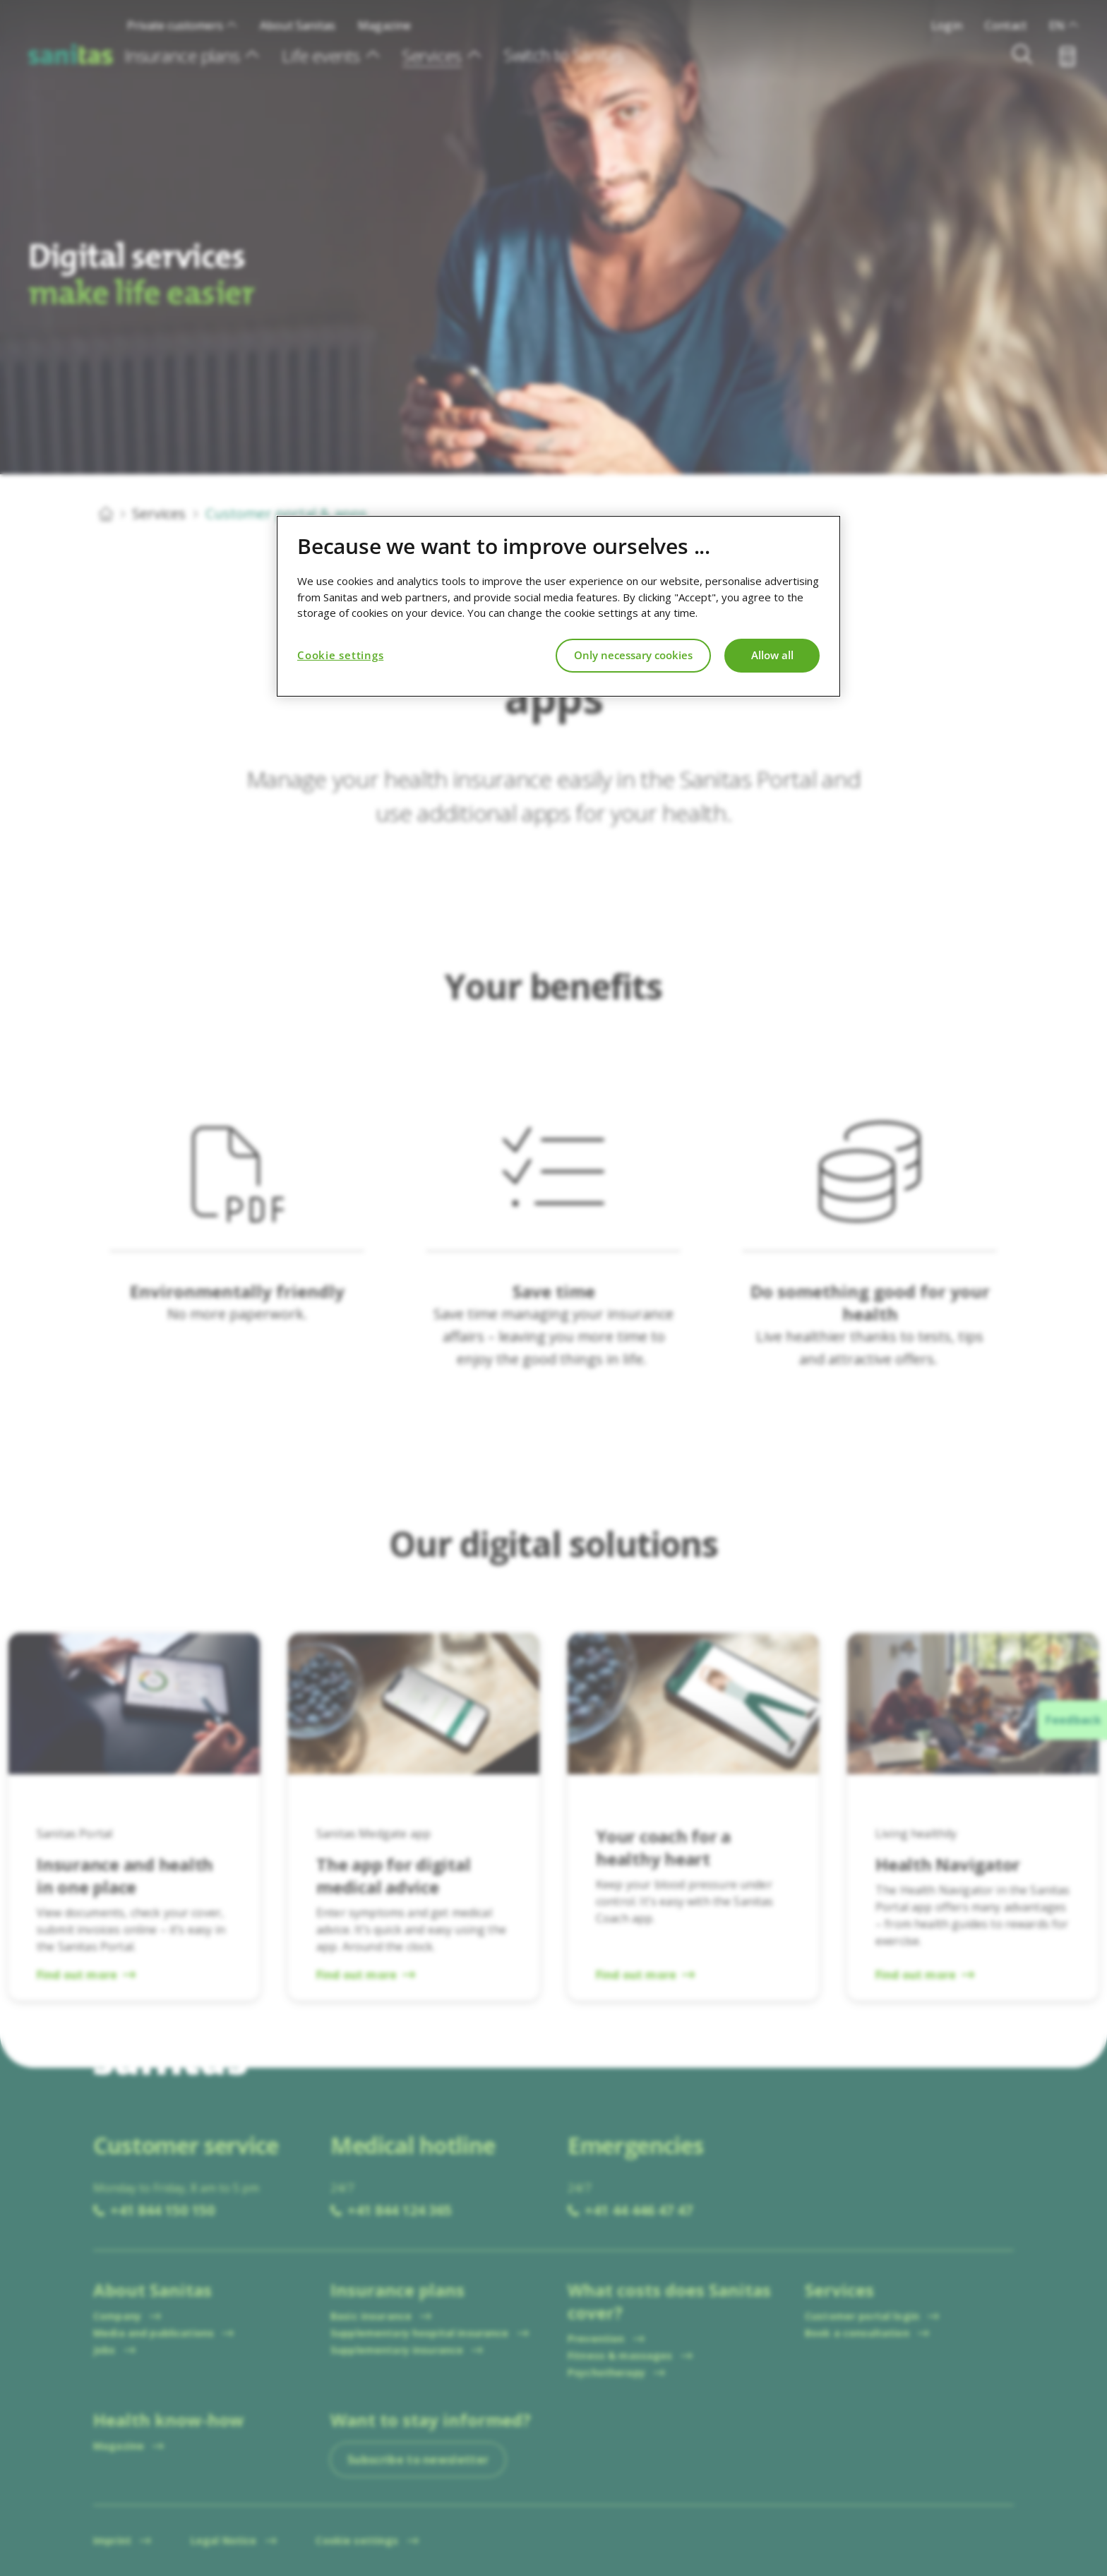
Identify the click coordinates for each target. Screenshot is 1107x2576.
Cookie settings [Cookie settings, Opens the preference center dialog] (340, 655)
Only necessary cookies (633, 655)
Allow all (772, 655)
